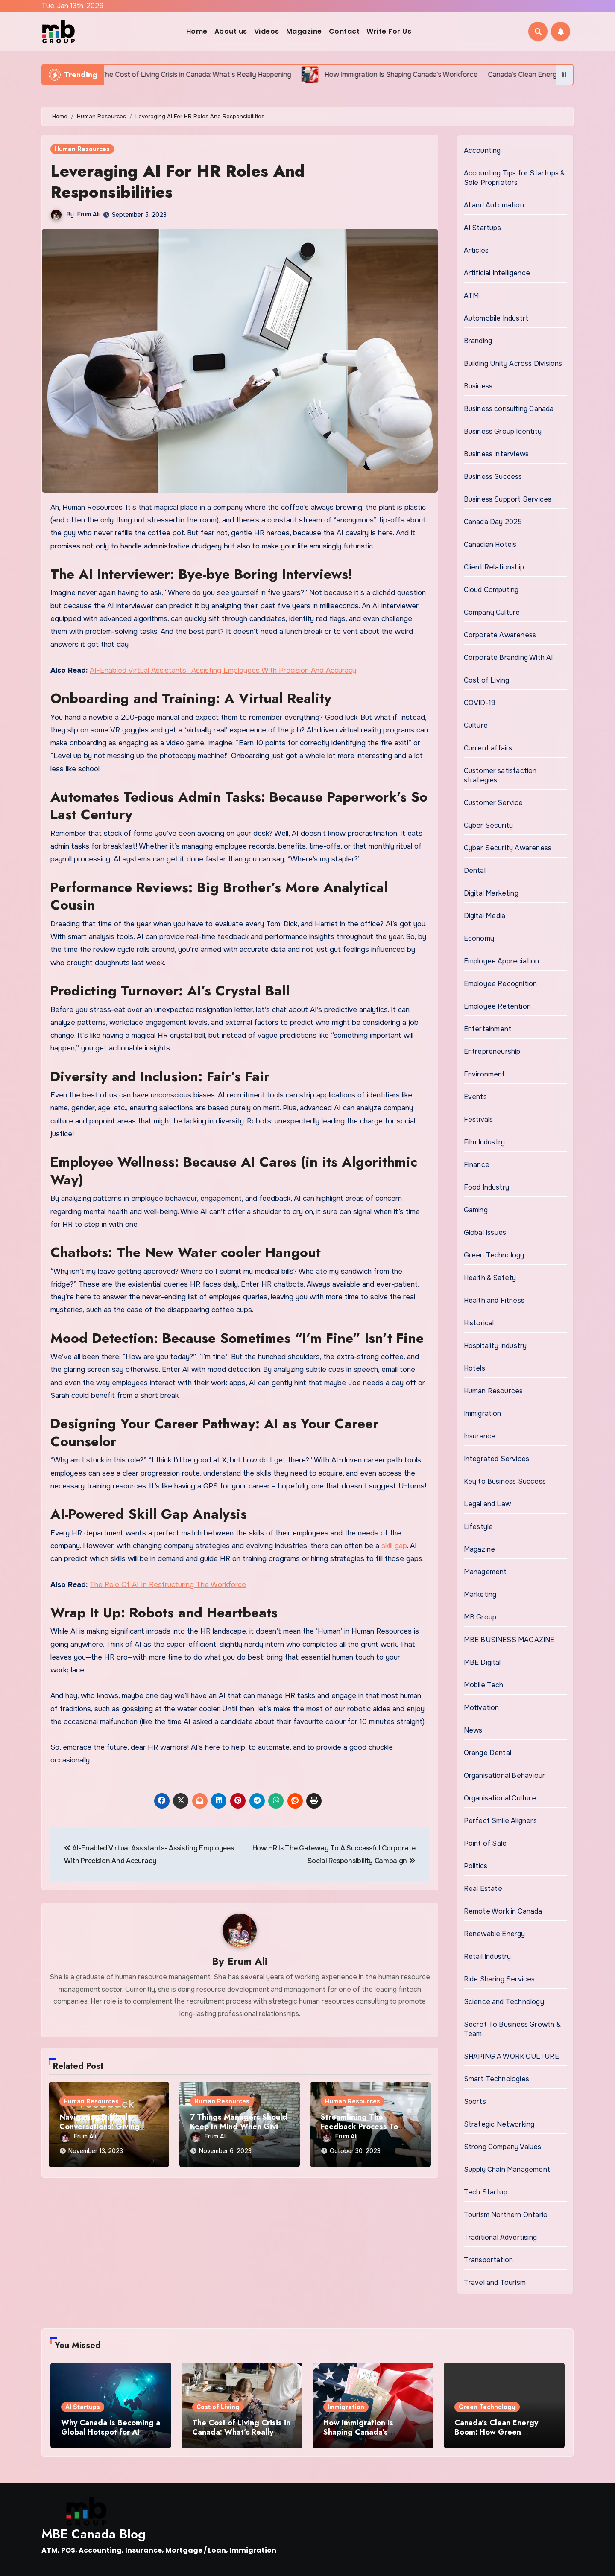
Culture (476, 725)
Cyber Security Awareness (508, 847)
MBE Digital (482, 1662)
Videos (266, 31)
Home (197, 31)
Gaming (476, 1209)
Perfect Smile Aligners (500, 1820)
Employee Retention (497, 1006)
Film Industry (484, 1142)
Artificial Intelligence (497, 272)
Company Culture (492, 612)
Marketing (480, 1594)
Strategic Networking (499, 2124)
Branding (478, 340)
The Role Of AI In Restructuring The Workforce (168, 1584)
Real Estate (483, 1888)
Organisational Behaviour (504, 1775)
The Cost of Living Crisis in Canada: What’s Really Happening (241, 2432)
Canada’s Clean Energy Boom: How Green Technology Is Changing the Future (498, 2436)
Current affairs (488, 748)
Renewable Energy (494, 1933)
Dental (475, 870)
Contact (344, 31)
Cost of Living (487, 680)
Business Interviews (496, 453)
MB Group (480, 1617)
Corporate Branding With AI (508, 657)
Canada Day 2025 (493, 521)
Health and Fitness (494, 1300)
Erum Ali (88, 214)
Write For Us (388, 31)
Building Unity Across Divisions (513, 363)
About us (230, 31)
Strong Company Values (503, 2146)
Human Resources (82, 149)
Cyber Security (488, 825)
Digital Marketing (491, 893)
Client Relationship (494, 567)
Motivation (481, 1707)
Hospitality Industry (495, 1345)
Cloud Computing (491, 589)
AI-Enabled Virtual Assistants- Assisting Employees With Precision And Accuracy (223, 670)
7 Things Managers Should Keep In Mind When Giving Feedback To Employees (238, 2126)
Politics (476, 1865)
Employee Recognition (500, 983)
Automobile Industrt (496, 318)
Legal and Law (487, 1504)
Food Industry (487, 1187)
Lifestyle (478, 1526)
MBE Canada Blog (93, 2534)
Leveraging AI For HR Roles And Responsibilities (177, 181)
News (473, 1730)
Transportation (488, 2259)
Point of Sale (485, 1843)
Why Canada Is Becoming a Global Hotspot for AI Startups (110, 2432)
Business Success (493, 476)
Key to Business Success (505, 1481)
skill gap (394, 1545)
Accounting (482, 150)
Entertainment (488, 1028)
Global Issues (485, 1232)
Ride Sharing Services (499, 1979)
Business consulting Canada (509, 408)
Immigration (482, 1413)
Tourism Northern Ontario (506, 2214)
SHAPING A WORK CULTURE (511, 2056)
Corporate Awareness (500, 634)
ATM (471, 295)
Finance (476, 1164)
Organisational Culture (500, 1798)
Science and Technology (504, 2001)
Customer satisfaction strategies (500, 775)
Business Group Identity (503, 431)
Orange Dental (488, 1752)
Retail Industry (487, 1956)
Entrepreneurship (492, 1051)
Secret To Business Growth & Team (512, 2029)
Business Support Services (508, 499)
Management (485, 1571)
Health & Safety (490, 1277)
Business (478, 386)
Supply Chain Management (507, 2169)
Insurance (480, 1436)
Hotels (474, 1368)
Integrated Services (497, 1458)
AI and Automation (494, 205)
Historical (479, 1323)
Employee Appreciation (501, 961)
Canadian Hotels (490, 544)
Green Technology (494, 1255)
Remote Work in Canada (503, 1911)
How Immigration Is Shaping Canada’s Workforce (358, 2432)
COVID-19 (480, 702)
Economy (479, 938)
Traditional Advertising (500, 2237)
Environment (484, 1074)
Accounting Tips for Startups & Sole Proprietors (514, 178)
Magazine (304, 31)
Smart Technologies (497, 2078)
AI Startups (482, 227)
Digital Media (485, 915)
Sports (475, 2101)
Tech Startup (485, 2192)
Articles (476, 250)
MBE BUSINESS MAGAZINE (509, 1639)
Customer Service (493, 802)
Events (475, 1096)
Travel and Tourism (495, 2282)
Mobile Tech (484, 1684)
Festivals (478, 1119)
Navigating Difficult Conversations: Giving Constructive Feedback (101, 2126)
